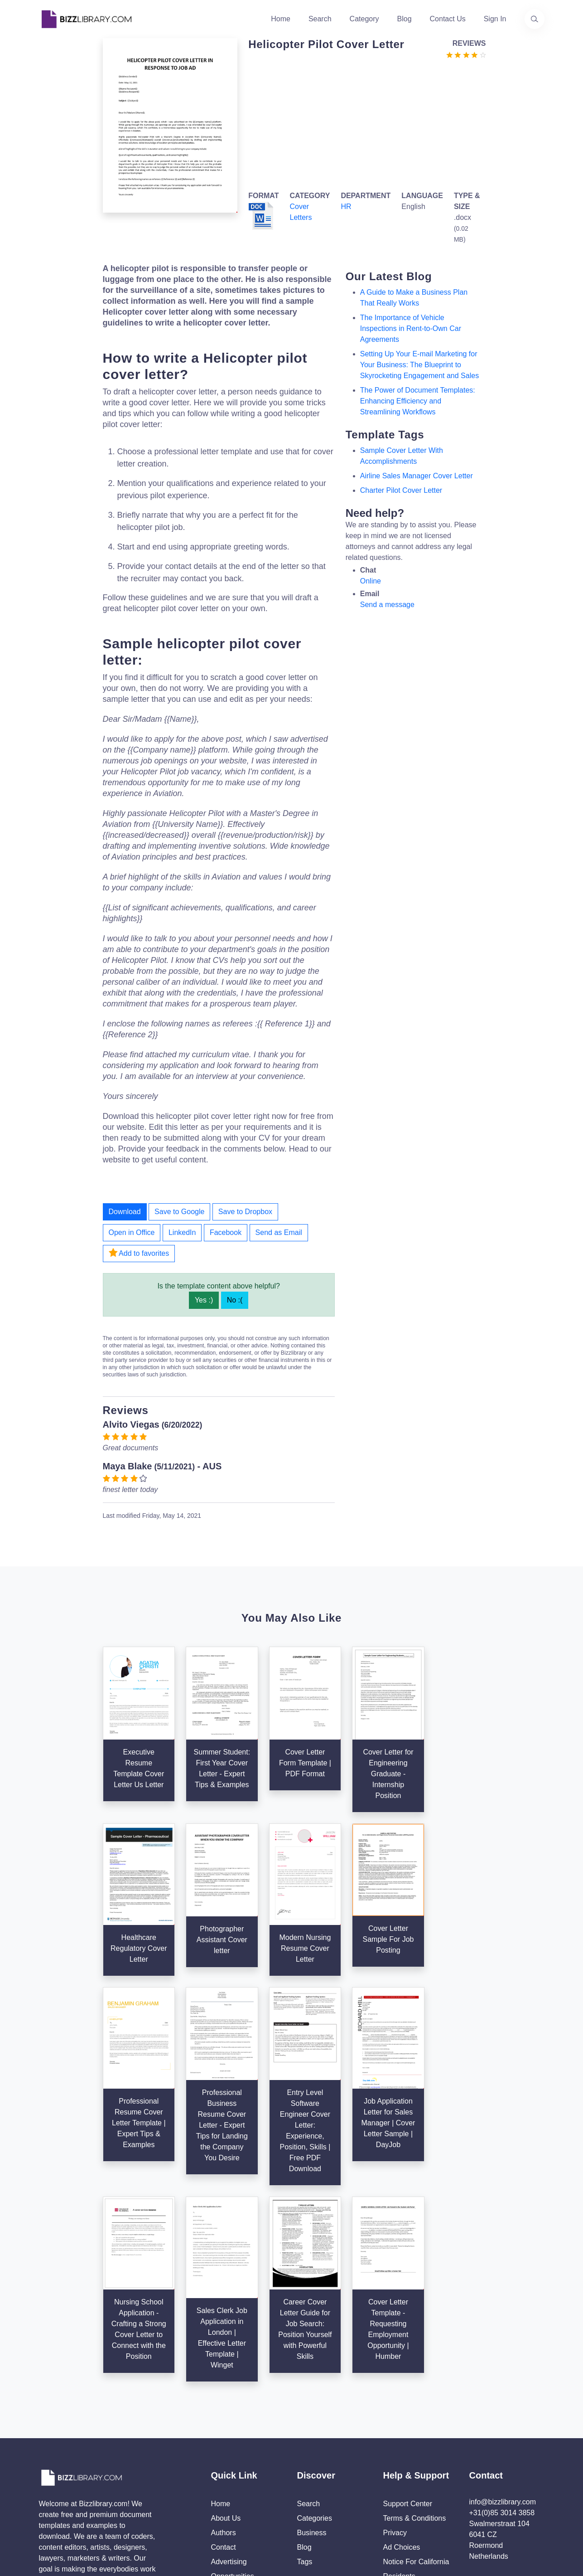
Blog (404, 19)
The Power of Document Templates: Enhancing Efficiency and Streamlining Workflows (417, 401)
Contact (223, 2412)
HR (346, 206)
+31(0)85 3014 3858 (502, 2378)
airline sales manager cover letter (416, 476)
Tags (305, 2426)
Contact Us (448, 19)
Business (312, 2397)
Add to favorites (139, 1252)
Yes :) (204, 1300)
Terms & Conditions (414, 2383)
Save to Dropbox (245, 1211)
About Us (226, 2383)
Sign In (495, 19)
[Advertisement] (364, 123)
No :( (235, 1300)
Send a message (387, 604)
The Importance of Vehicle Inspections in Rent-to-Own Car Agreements (410, 328)
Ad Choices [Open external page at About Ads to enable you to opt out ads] (401, 2412)
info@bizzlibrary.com (502, 2367)
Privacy (395, 2397)
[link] (48, 2474)
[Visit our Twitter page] (49, 2474)
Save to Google (179, 1211)
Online (370, 581)
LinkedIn (182, 1232)
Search (320, 19)
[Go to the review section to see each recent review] (466, 54)
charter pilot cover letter (401, 490)
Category (364, 19)
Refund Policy (405, 2455)
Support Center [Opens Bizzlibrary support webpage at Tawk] (408, 2368)
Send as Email (278, 1232)
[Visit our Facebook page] (73, 2474)
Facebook (225, 1232)
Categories (314, 2383)
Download (125, 1211)
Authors (223, 2397)
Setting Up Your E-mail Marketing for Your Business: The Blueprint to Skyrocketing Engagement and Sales (419, 364)
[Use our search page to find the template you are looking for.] (534, 19)
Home (280, 19)
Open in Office (132, 1232)
